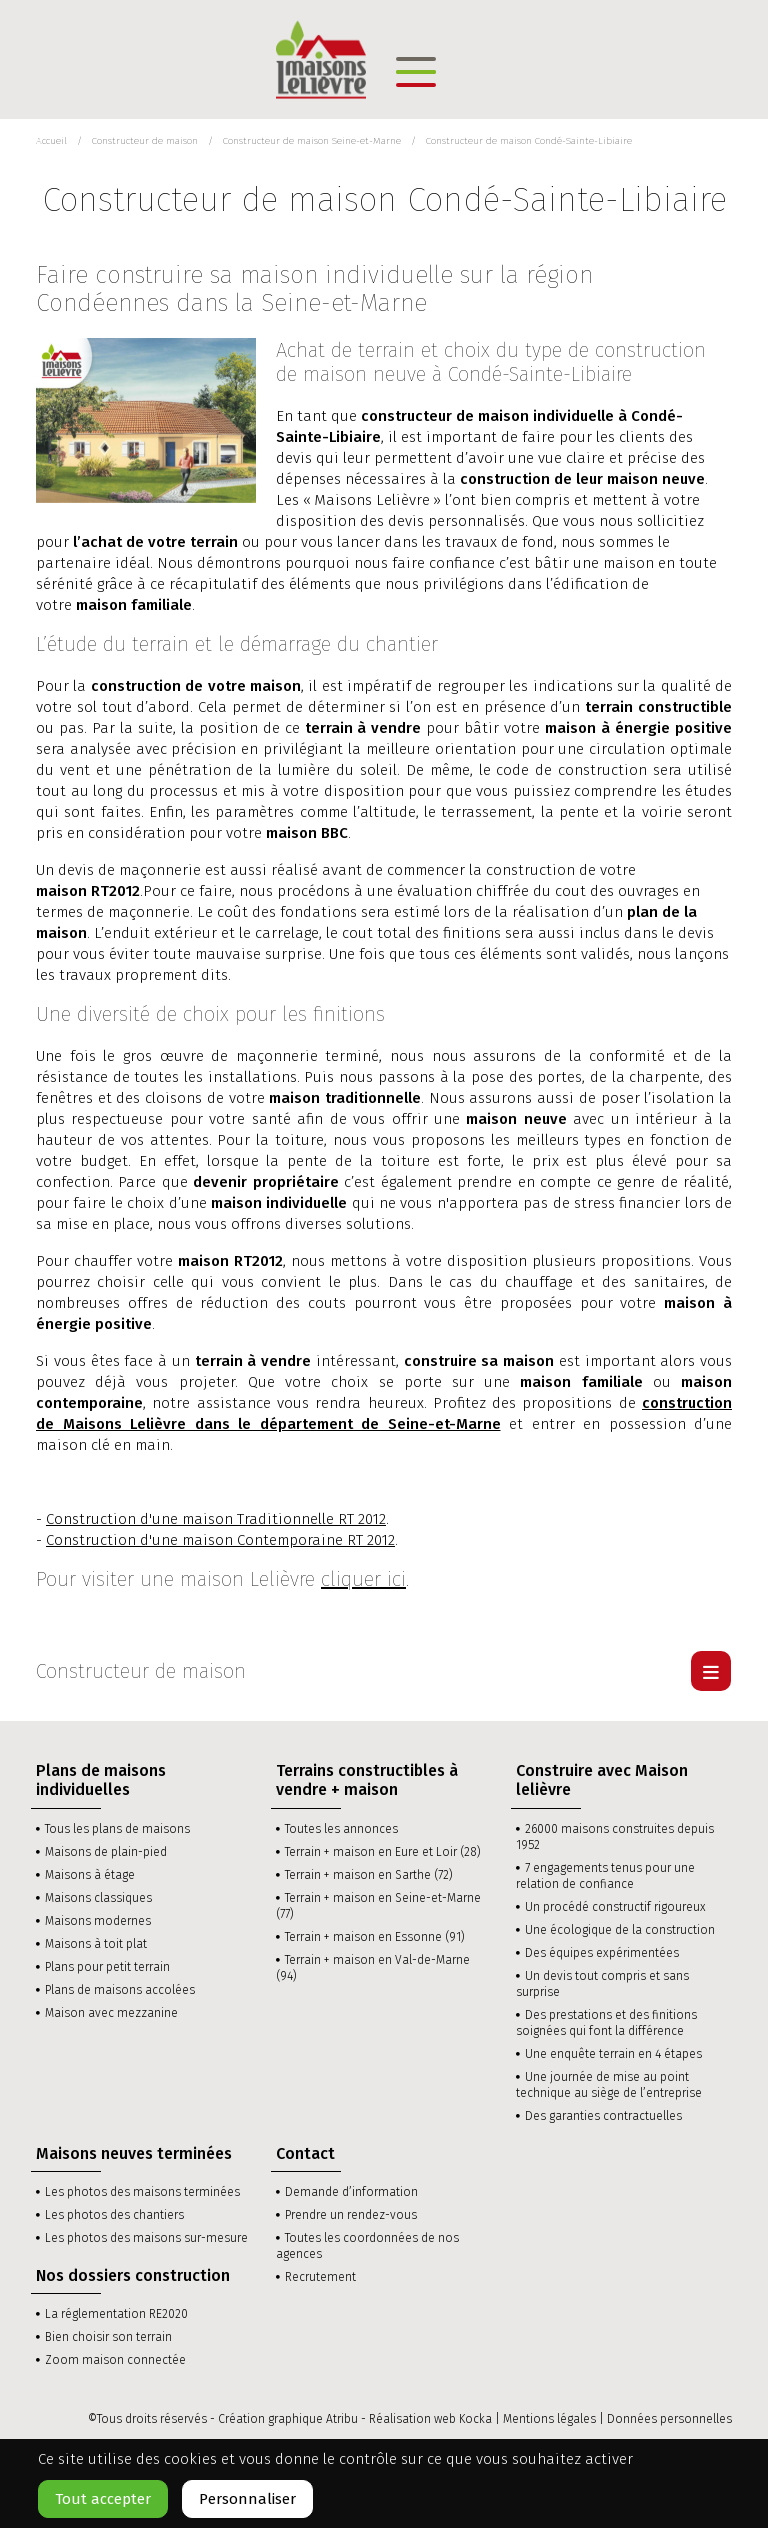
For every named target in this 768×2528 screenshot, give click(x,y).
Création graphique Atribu (288, 2419)
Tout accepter (103, 2499)
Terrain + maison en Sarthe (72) (369, 1875)
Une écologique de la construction (620, 1930)
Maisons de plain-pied (106, 1852)
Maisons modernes (98, 1921)
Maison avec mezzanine (111, 2013)
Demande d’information (351, 2192)
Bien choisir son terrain (108, 2337)
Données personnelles (669, 2419)
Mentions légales (549, 2419)
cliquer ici (363, 1579)
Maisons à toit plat (96, 1944)
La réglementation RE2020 (116, 2314)
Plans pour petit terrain (107, 1967)
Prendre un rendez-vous (351, 2215)
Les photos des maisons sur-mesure (146, 2238)
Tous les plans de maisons (117, 1829)
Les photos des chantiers (114, 2215)
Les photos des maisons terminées (142, 2192)
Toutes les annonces (341, 1829)
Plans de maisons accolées (120, 1990)
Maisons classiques (98, 1898)
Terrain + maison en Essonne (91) (375, 1937)
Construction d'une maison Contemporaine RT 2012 (220, 1540)
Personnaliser (247, 2499)
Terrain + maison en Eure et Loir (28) (383, 1852)
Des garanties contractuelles (603, 2116)
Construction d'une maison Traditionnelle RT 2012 (216, 1519)
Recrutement (320, 2277)
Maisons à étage (90, 1875)
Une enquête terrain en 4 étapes (613, 2054)
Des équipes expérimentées (602, 1953)
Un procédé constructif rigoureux (615, 1907)
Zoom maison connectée (115, 2360)
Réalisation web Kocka (430, 2419)
